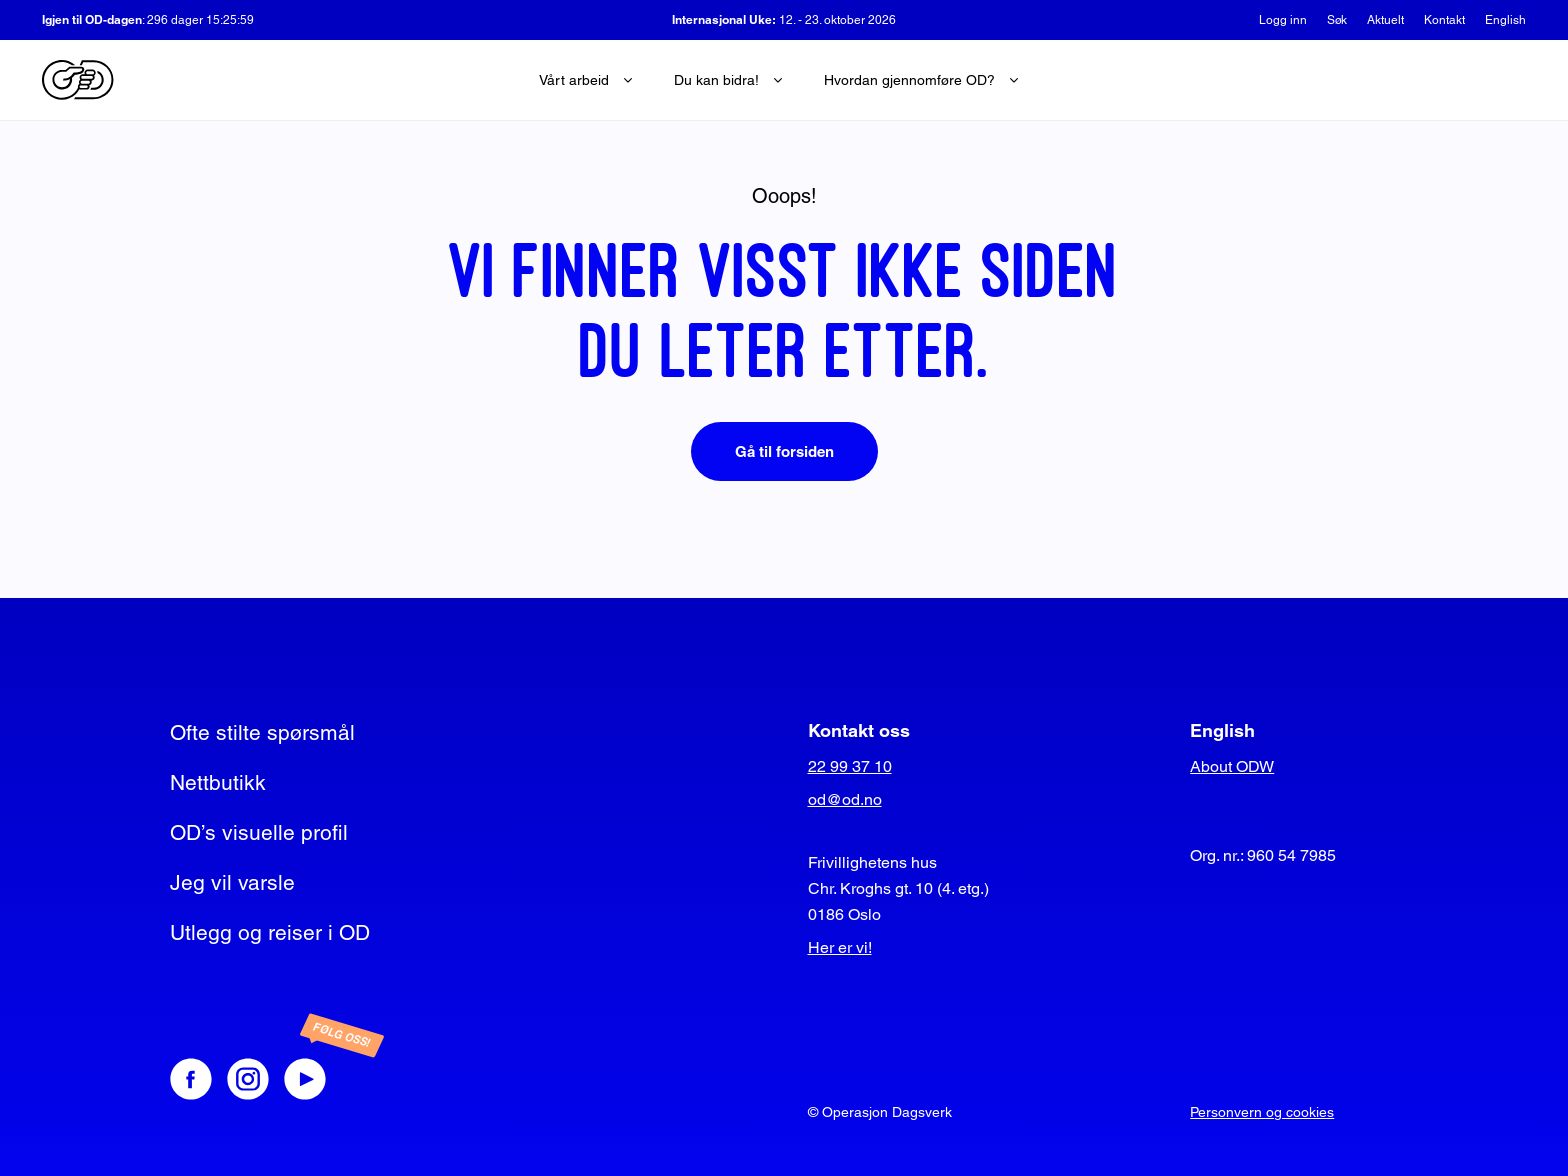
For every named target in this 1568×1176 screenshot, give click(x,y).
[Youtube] (325, 1079)
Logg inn (1283, 20)
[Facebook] (191, 1079)
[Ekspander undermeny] (628, 80)
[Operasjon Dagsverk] (78, 80)
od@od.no (845, 799)
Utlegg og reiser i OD (270, 932)
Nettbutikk (218, 782)
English (1505, 20)
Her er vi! (840, 947)
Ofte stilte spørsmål (262, 732)
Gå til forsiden (784, 451)
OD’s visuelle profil (259, 832)
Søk (1337, 20)
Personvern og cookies (1262, 1112)
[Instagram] (248, 1079)
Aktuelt (1385, 20)
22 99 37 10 (850, 766)
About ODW (1232, 766)
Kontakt (1444, 20)
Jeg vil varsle (232, 882)
